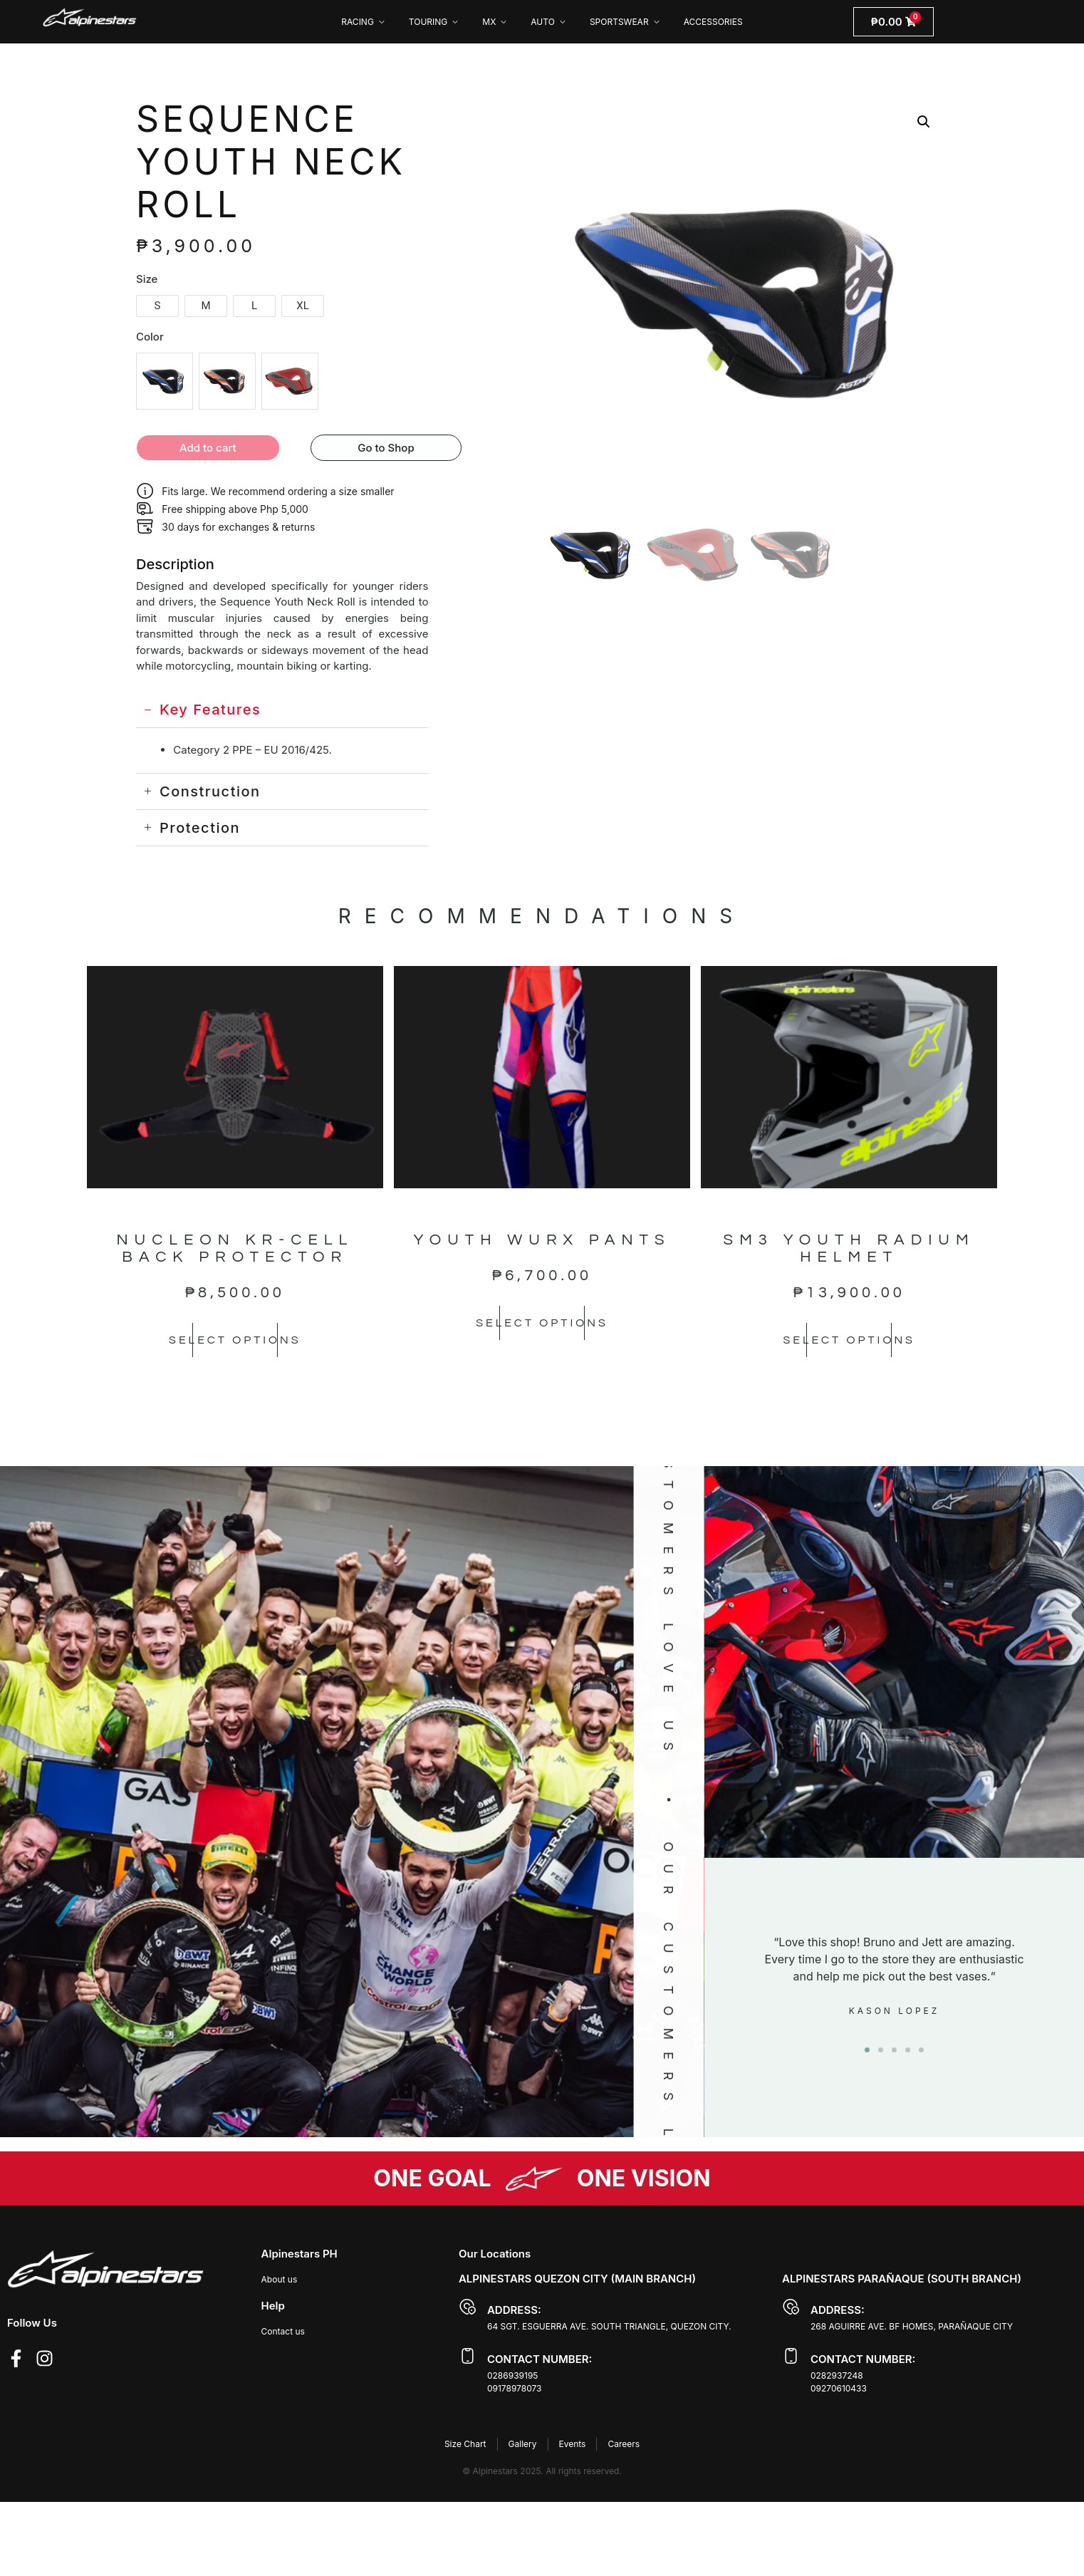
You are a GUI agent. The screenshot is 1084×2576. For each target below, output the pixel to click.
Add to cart (207, 448)
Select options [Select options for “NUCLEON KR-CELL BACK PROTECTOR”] (235, 1340)
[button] (924, 122)
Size (146, 279)
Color (150, 336)
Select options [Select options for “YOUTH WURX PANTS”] (542, 1323)
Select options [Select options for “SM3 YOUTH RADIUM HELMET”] (849, 1340)
